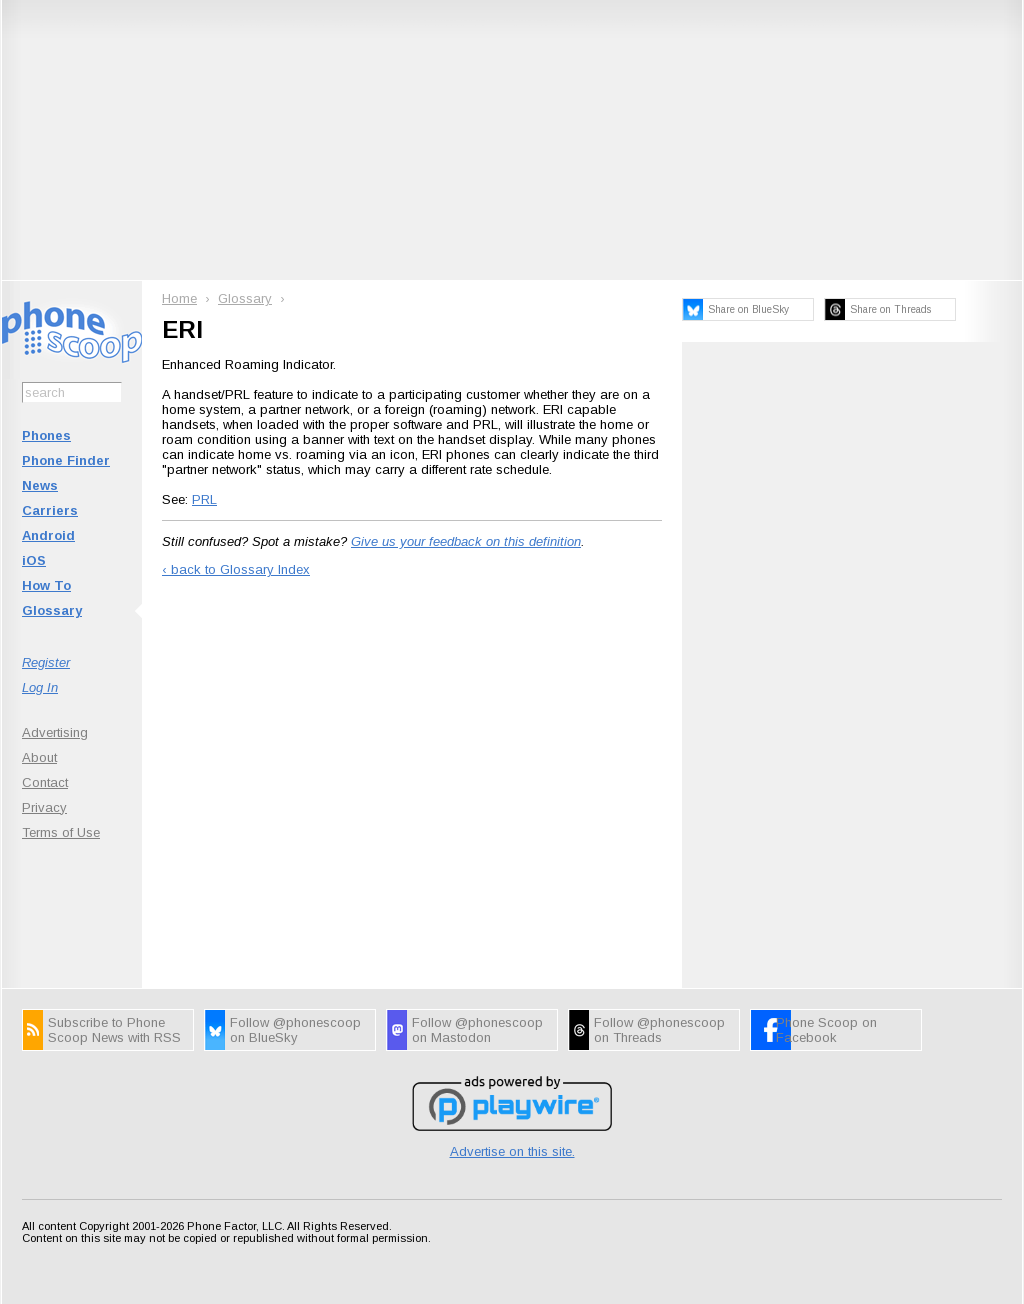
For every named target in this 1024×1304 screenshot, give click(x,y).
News (40, 485)
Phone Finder (66, 460)
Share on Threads (890, 309)
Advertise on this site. (512, 1151)
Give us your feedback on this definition (466, 541)
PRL (204, 499)
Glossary (52, 610)
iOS (34, 560)
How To (46, 585)
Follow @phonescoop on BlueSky (295, 1030)
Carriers (50, 510)
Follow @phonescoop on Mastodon (477, 1030)
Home (179, 298)
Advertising (55, 732)
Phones (46, 435)
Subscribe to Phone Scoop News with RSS (114, 1030)
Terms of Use (61, 832)
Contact (45, 782)
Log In (40, 687)
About (39, 757)
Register (46, 662)
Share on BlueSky (748, 309)
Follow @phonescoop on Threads (659, 1030)
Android (48, 535)
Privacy (44, 807)
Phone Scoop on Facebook (826, 1030)
